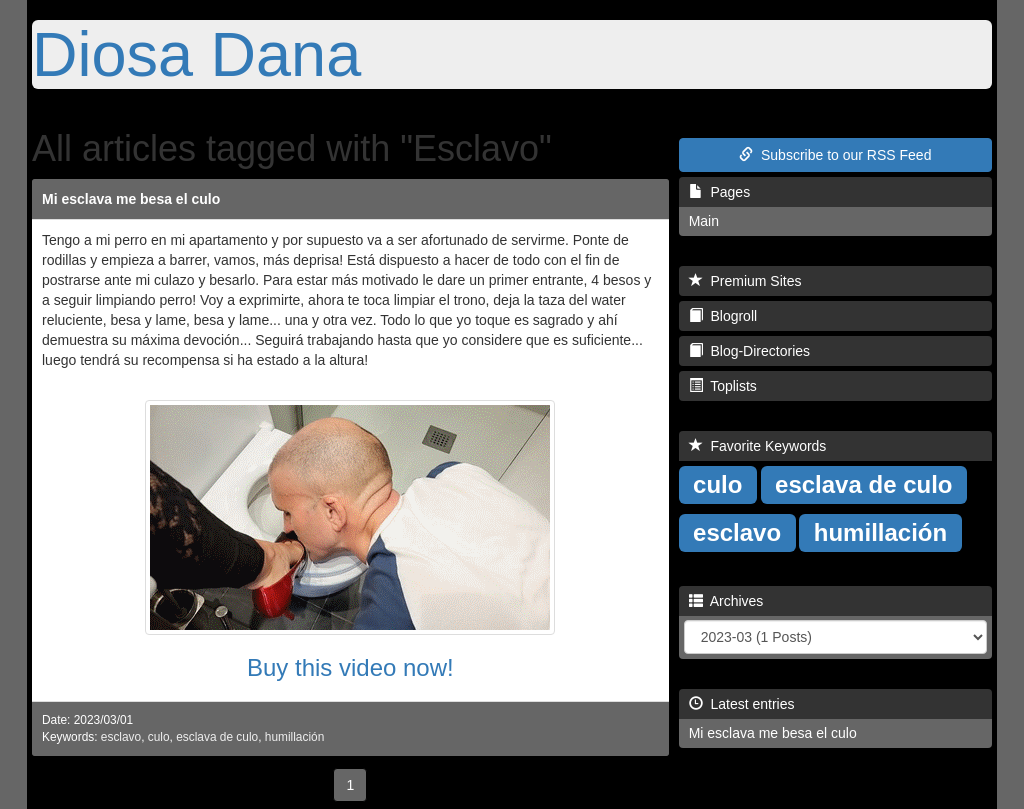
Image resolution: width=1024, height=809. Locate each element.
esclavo (121, 737)
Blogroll (723, 316)
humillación (294, 737)
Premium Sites (745, 281)
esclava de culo (217, 737)
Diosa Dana (196, 54)
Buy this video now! (350, 667)
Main (704, 221)
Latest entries (742, 704)
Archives (726, 601)
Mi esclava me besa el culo (131, 199)
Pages (719, 192)
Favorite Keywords (758, 446)
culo (159, 737)
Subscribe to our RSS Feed (835, 155)
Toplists (723, 386)
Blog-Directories (749, 351)
